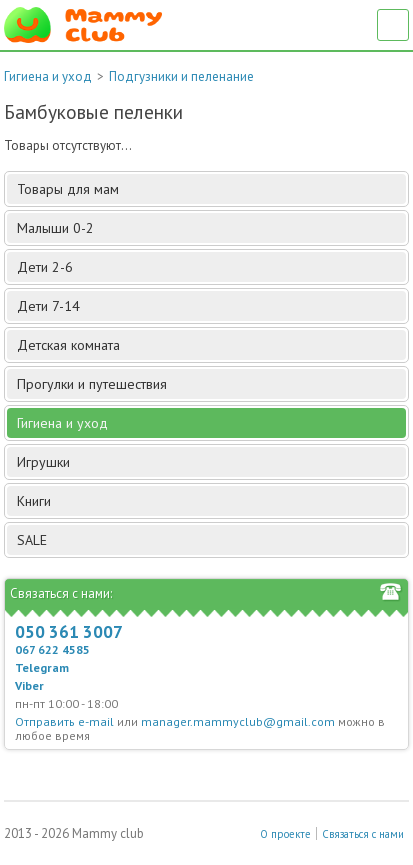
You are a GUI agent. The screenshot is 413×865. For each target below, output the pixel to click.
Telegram (42, 667)
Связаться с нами (363, 834)
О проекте (285, 834)
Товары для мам (210, 189)
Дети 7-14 (210, 306)
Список (393, 25)
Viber (29, 685)
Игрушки (210, 462)
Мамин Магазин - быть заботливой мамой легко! (83, 25)
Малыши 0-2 (210, 228)
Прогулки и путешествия (210, 384)
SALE (32, 540)
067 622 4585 (52, 649)
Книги (210, 501)
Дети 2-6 (210, 267)
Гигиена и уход (48, 76)
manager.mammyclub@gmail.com (238, 721)
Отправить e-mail (64, 721)
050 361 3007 (69, 632)
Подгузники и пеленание (181, 76)
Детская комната (210, 345)
